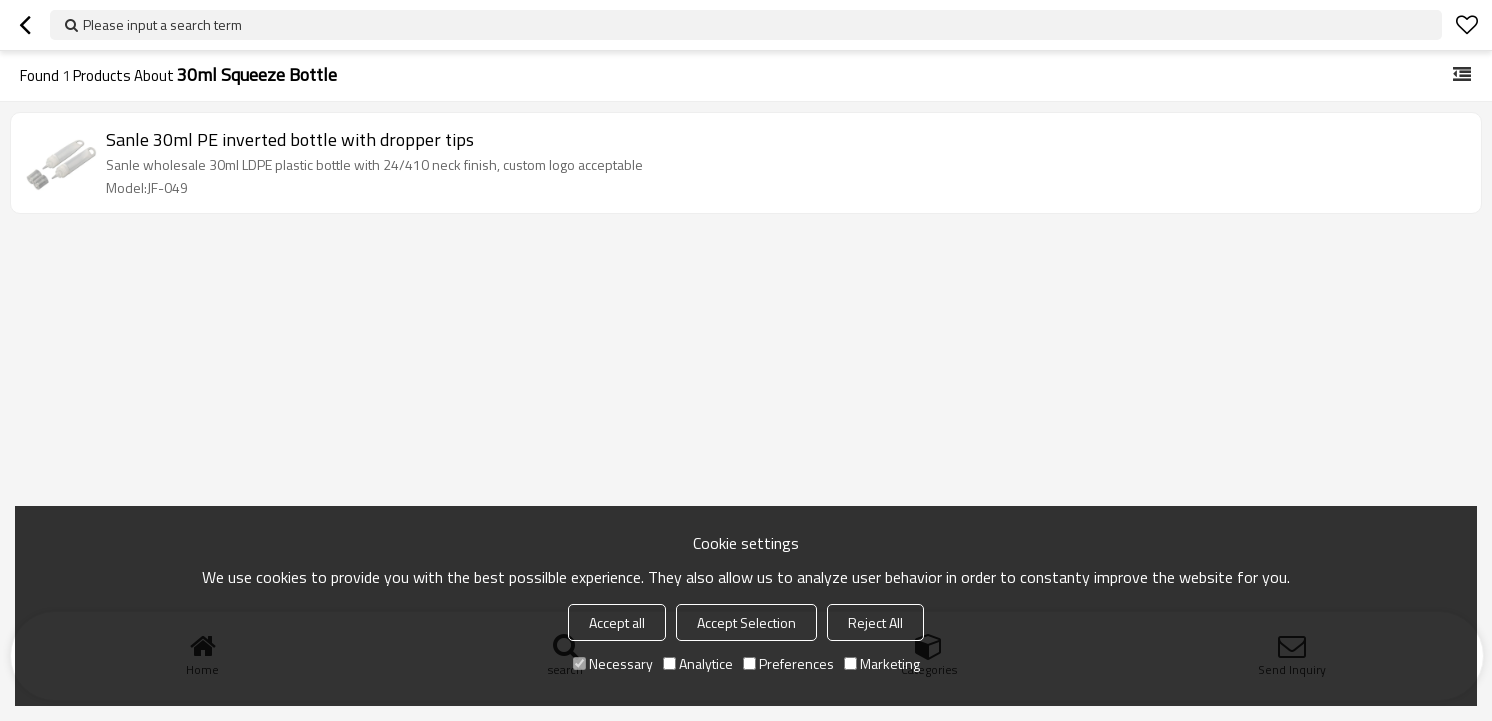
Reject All (875, 622)
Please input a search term (162, 24)
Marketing (882, 663)
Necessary (613, 663)
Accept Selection (746, 622)
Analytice (698, 663)
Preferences (788, 663)
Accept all (617, 622)
